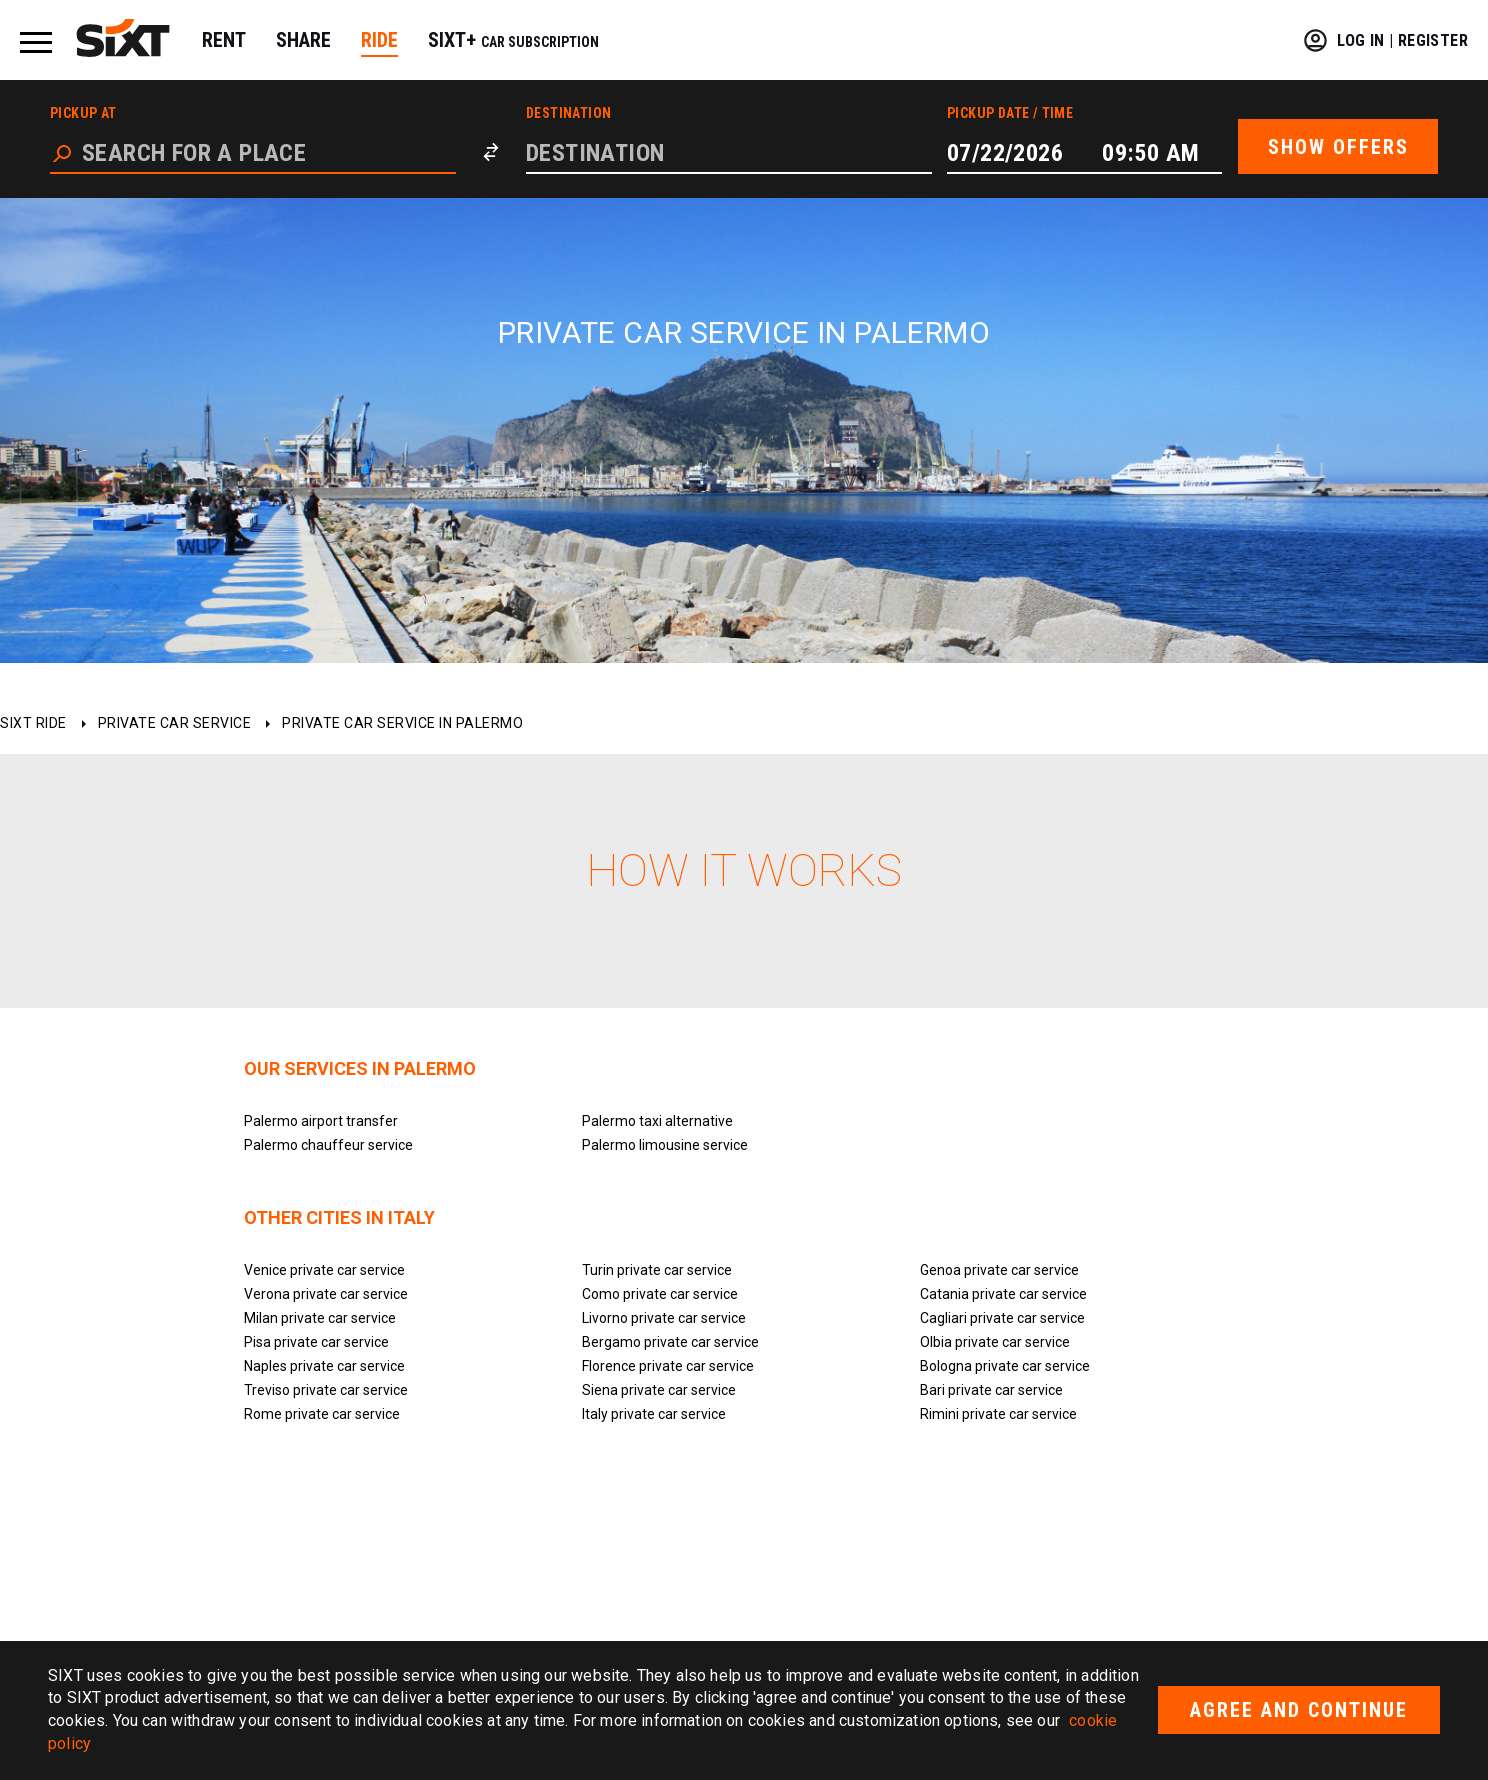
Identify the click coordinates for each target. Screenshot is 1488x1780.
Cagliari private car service (1002, 1318)
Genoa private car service (999, 1270)
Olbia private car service (995, 1342)
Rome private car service (322, 1414)
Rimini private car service (998, 1414)
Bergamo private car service (670, 1342)
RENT (224, 40)
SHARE (303, 40)
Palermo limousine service (665, 1145)
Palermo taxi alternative (657, 1121)
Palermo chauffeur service (328, 1145)
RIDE (379, 40)
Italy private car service (654, 1414)
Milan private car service (320, 1318)
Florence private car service (668, 1366)
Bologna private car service (1005, 1366)
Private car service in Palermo (402, 723)
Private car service (175, 723)
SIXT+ (513, 40)
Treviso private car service (326, 1390)
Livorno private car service (664, 1318)
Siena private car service (659, 1390)
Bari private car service (991, 1390)
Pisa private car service (316, 1342)
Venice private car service (324, 1270)
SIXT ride (33, 723)
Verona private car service (326, 1294)
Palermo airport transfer (321, 1121)
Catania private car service (1003, 1294)
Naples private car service (324, 1366)
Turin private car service (657, 1270)
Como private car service (660, 1294)
